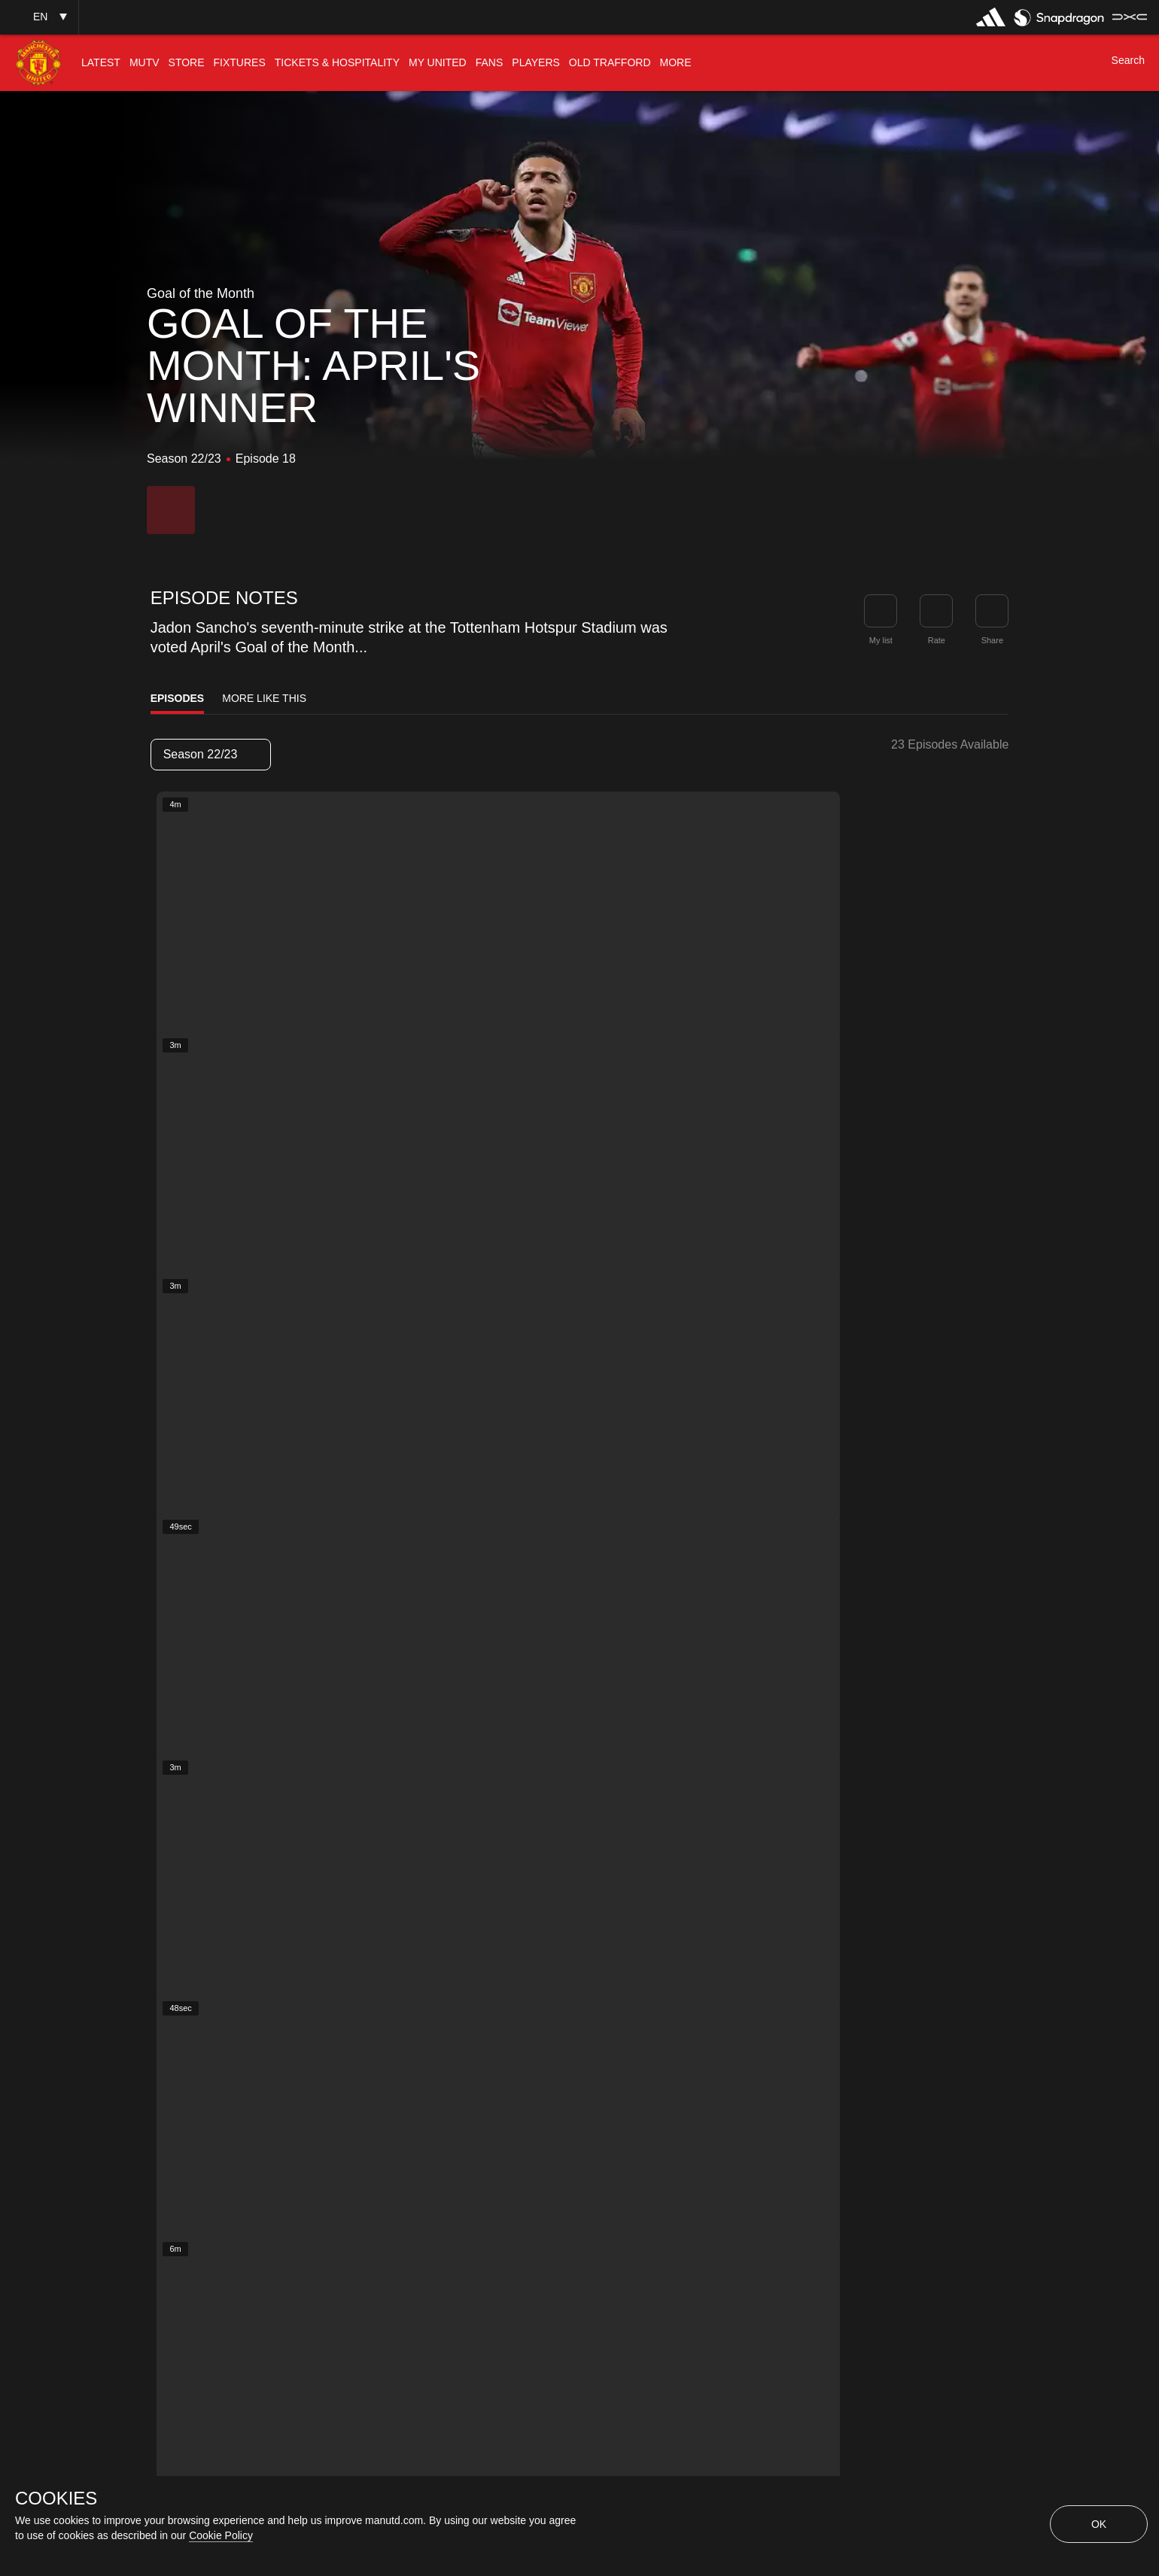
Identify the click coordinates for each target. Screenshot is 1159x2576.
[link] (991, 610)
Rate (936, 640)
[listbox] (211, 754)
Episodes (178, 698)
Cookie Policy (221, 2535)
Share (992, 640)
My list (881, 640)
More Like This (264, 698)
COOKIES (56, 2498)
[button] (39, 17)
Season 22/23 (210, 754)
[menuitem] (101, 63)
